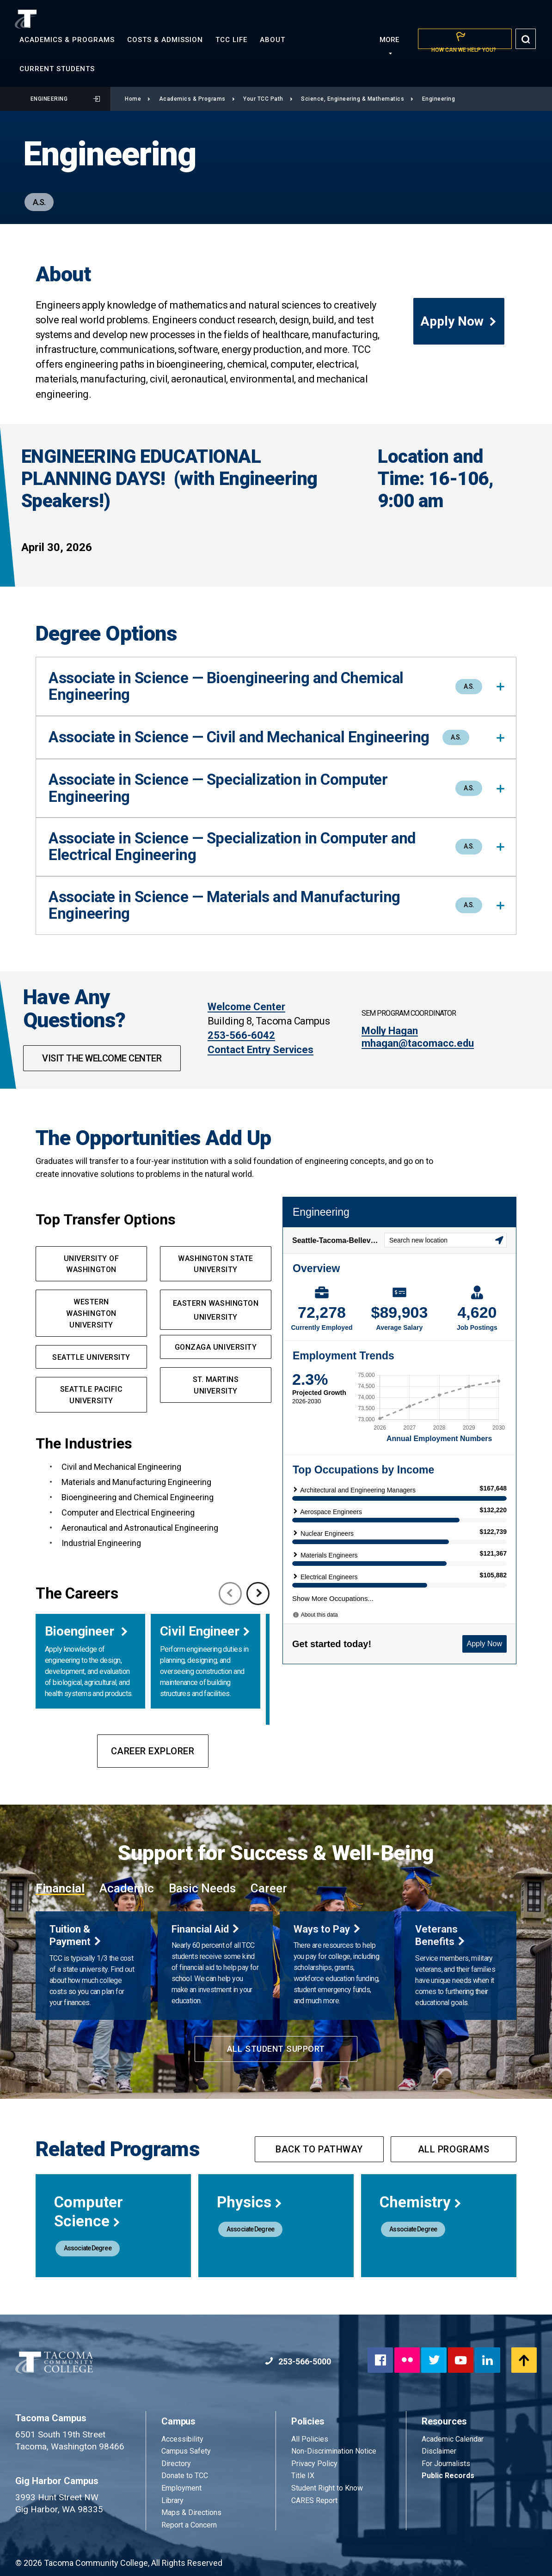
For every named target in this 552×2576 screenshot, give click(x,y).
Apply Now (458, 321)
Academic (126, 1888)
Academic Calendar (453, 2439)
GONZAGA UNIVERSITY (216, 1347)
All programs (453, 2149)
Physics (250, 2202)
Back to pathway (319, 2149)
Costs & (165, 40)
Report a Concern (189, 2525)
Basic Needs (202, 1888)
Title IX (302, 2475)
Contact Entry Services (260, 1049)
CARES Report (314, 2500)
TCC (231, 40)
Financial (60, 1888)
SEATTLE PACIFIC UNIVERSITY (91, 1395)
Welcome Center (246, 1006)
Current (57, 69)
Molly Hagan (390, 1030)
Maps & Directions (191, 2512)
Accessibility (182, 2439)
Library (172, 2500)
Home (138, 99)
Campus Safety (186, 2451)
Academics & (67, 40)
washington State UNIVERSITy (215, 1264)
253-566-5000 (298, 2361)
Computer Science (88, 2211)
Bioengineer (81, 1631)
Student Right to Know (327, 2488)
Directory (176, 2463)
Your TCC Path (268, 99)
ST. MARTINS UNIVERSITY (216, 1385)
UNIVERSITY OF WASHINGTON (91, 1264)
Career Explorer (153, 1751)
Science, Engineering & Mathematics (357, 99)
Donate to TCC (184, 2475)
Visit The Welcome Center (101, 1058)
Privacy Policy (314, 2463)
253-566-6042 (241, 1035)
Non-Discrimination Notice (333, 2451)
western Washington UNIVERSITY (91, 1313)
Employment (181, 2488)
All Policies (310, 2439)
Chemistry (421, 2202)
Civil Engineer (199, 1631)
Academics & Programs (197, 99)
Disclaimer (439, 2451)
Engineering (65, 99)
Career (269, 1888)
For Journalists (446, 2463)
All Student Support (276, 2049)
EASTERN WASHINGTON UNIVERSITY (216, 1310)
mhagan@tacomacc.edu (418, 1043)
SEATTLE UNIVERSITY (91, 1357)
